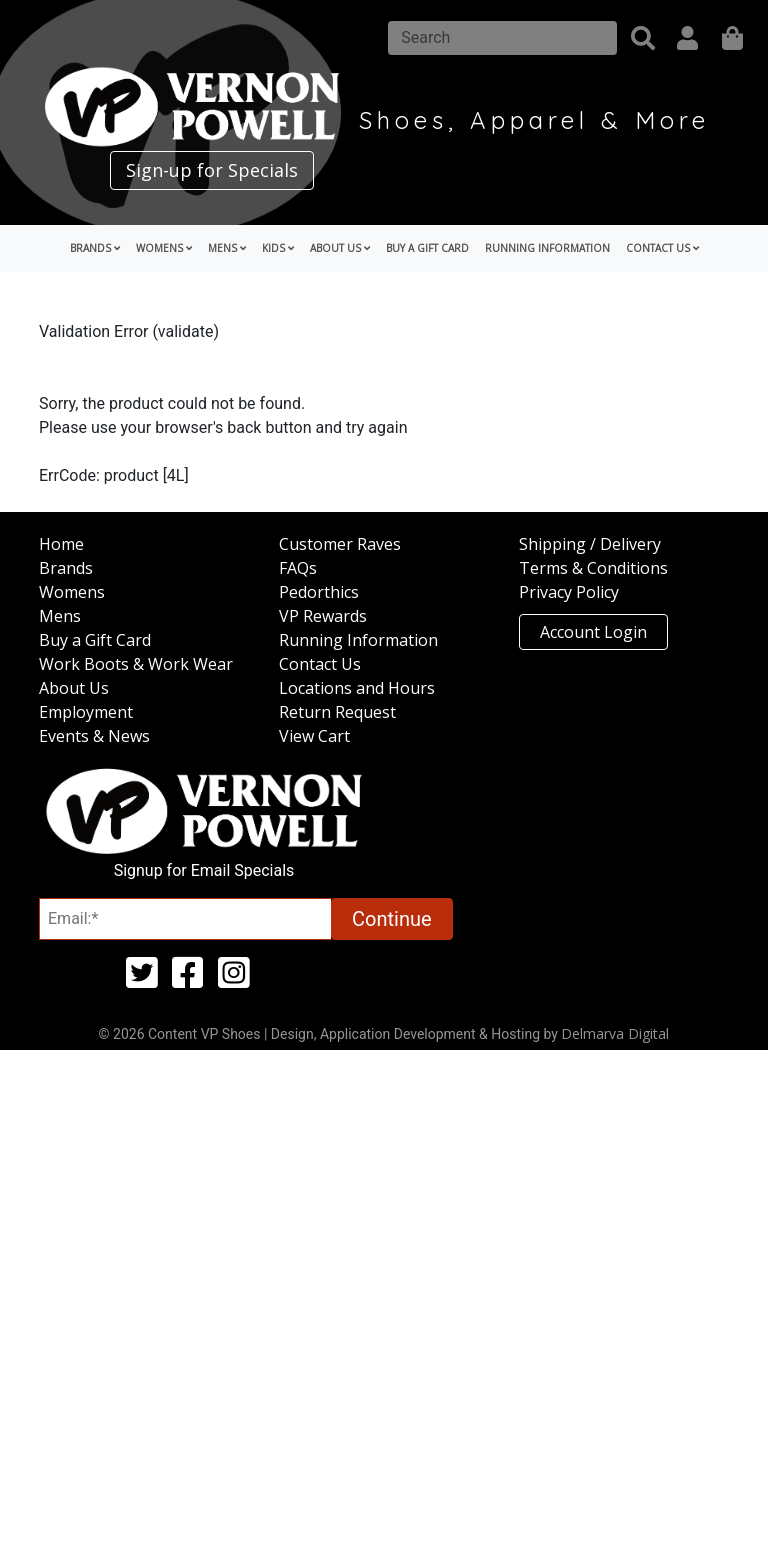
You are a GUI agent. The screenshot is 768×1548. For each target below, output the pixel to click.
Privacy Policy (569, 592)
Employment (86, 712)
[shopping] (732, 38)
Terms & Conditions (593, 568)
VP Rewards (323, 616)
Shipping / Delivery (590, 544)
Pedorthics (319, 592)
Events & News (94, 736)
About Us (74, 688)
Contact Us (320, 664)
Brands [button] (95, 248)
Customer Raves (340, 544)
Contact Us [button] (662, 248)
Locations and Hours (357, 688)
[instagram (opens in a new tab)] (234, 980)
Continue (392, 919)
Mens (60, 616)
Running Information (547, 248)
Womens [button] (164, 248)
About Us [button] (340, 248)
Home (61, 544)
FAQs (298, 568)
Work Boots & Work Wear (136, 664)
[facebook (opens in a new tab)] (188, 980)
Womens (72, 592)
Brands (66, 568)
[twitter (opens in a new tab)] (142, 980)
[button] (643, 38)
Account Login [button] (593, 632)
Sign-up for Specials (212, 170)
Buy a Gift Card (427, 248)
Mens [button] (227, 248)
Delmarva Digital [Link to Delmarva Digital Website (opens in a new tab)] (615, 1033)
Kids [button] (278, 248)
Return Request (337, 712)
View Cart (314, 736)
